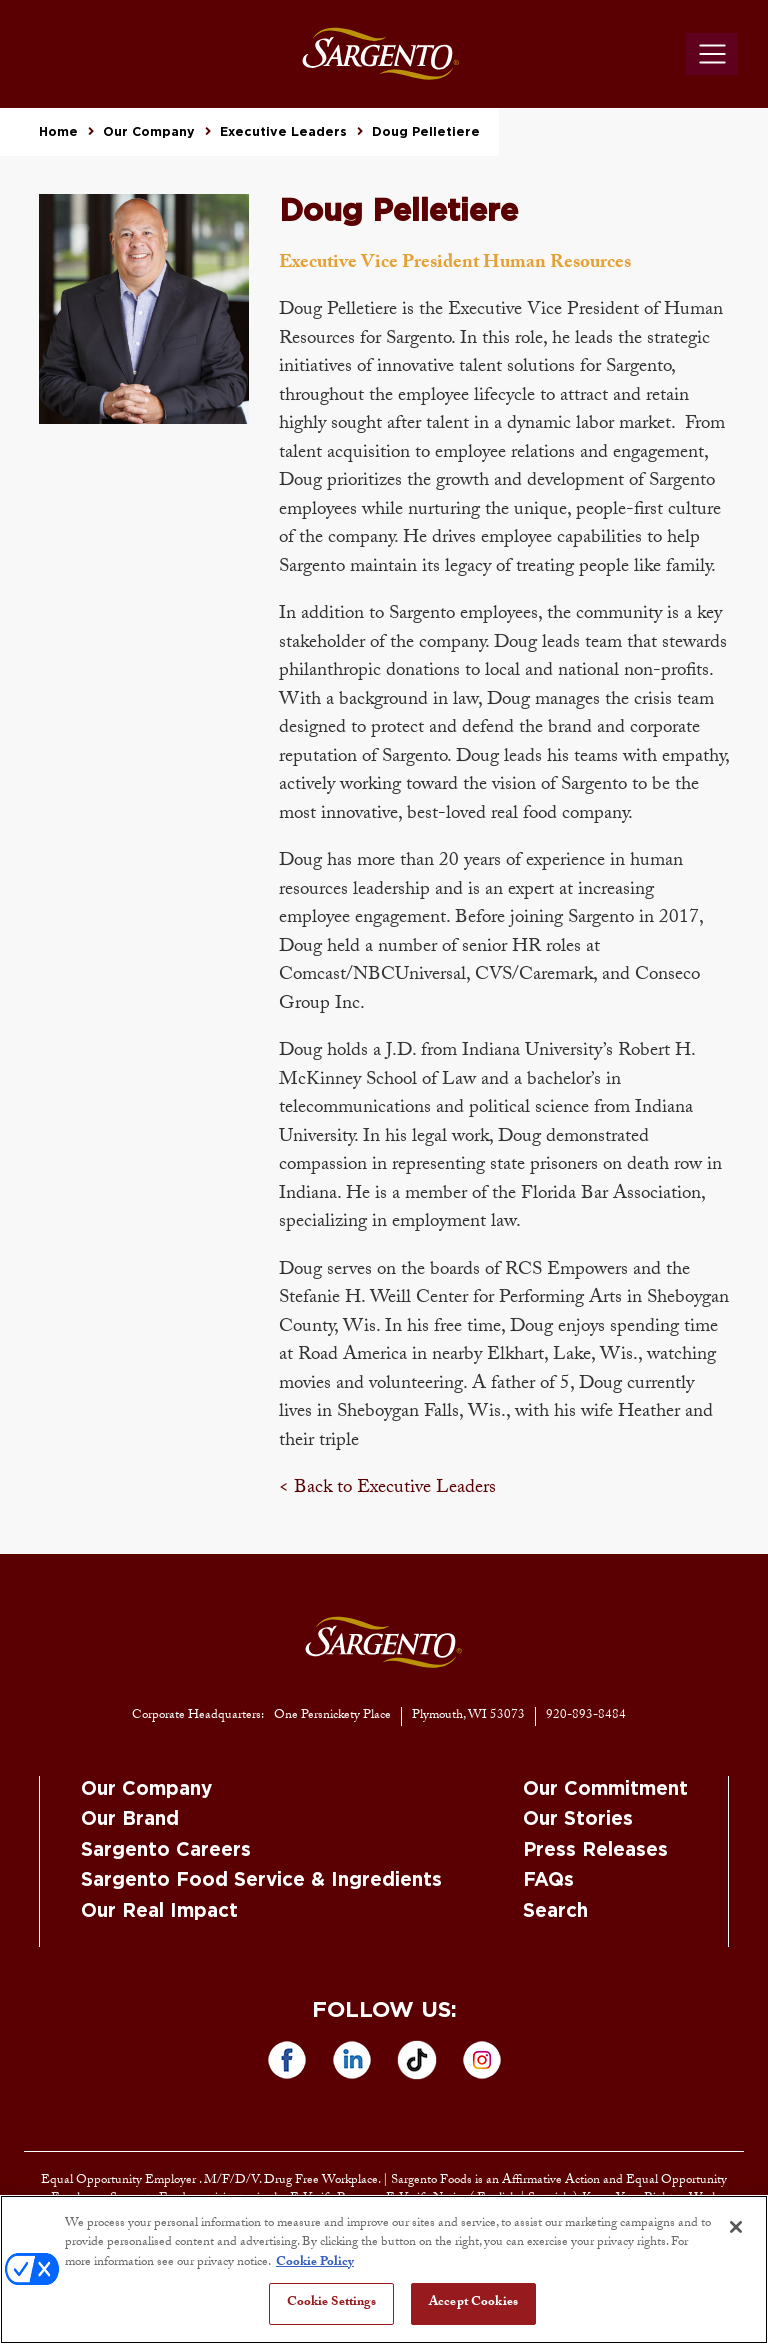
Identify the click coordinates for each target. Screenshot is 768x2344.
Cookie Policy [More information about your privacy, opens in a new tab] (315, 2263)
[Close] (736, 2227)
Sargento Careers (166, 1850)
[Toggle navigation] (712, 54)
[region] (384, 2269)
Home (58, 132)
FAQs (548, 1880)
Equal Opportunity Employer (120, 2181)
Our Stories (578, 1819)
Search (555, 1911)
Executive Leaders (283, 132)
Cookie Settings (332, 2303)
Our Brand (130, 1819)
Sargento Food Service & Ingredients (261, 1880)
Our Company (149, 132)
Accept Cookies (473, 2303)
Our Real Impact (159, 1911)
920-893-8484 (586, 1716)
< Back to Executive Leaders (387, 1489)
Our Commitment (605, 1789)
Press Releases (595, 1850)
